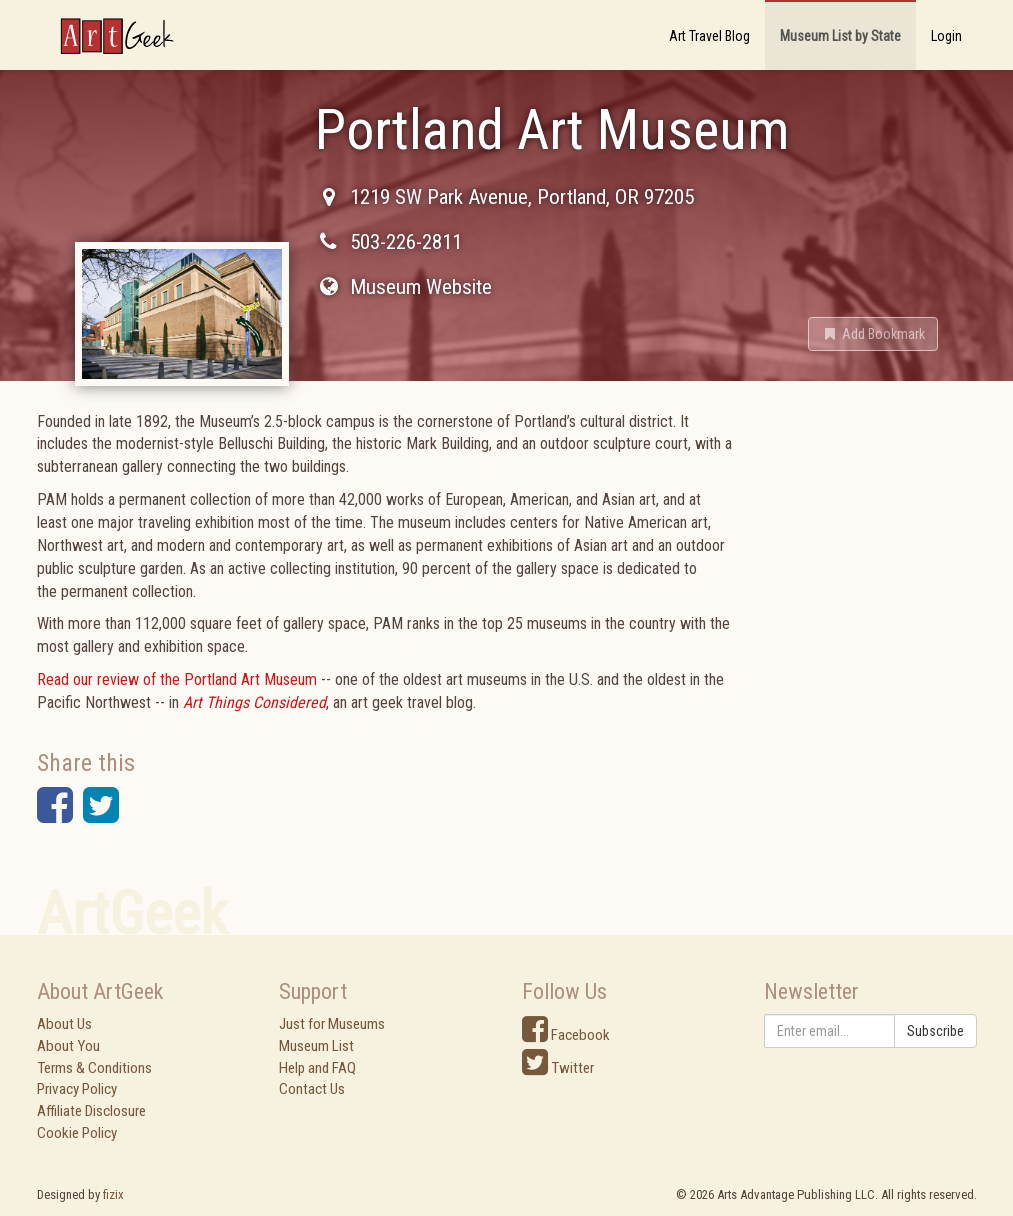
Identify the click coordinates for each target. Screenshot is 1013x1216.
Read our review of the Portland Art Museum (177, 679)
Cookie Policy (77, 1133)
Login (946, 36)
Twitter (558, 1068)
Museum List (316, 1046)
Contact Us (312, 1089)
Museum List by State (840, 36)
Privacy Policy (77, 1089)
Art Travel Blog (709, 36)
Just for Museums (332, 1024)
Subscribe (935, 1031)
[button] (873, 334)
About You (68, 1046)
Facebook (566, 1035)
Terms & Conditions (94, 1068)
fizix (113, 1194)
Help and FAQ (317, 1068)
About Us (64, 1024)
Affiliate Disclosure (91, 1111)
